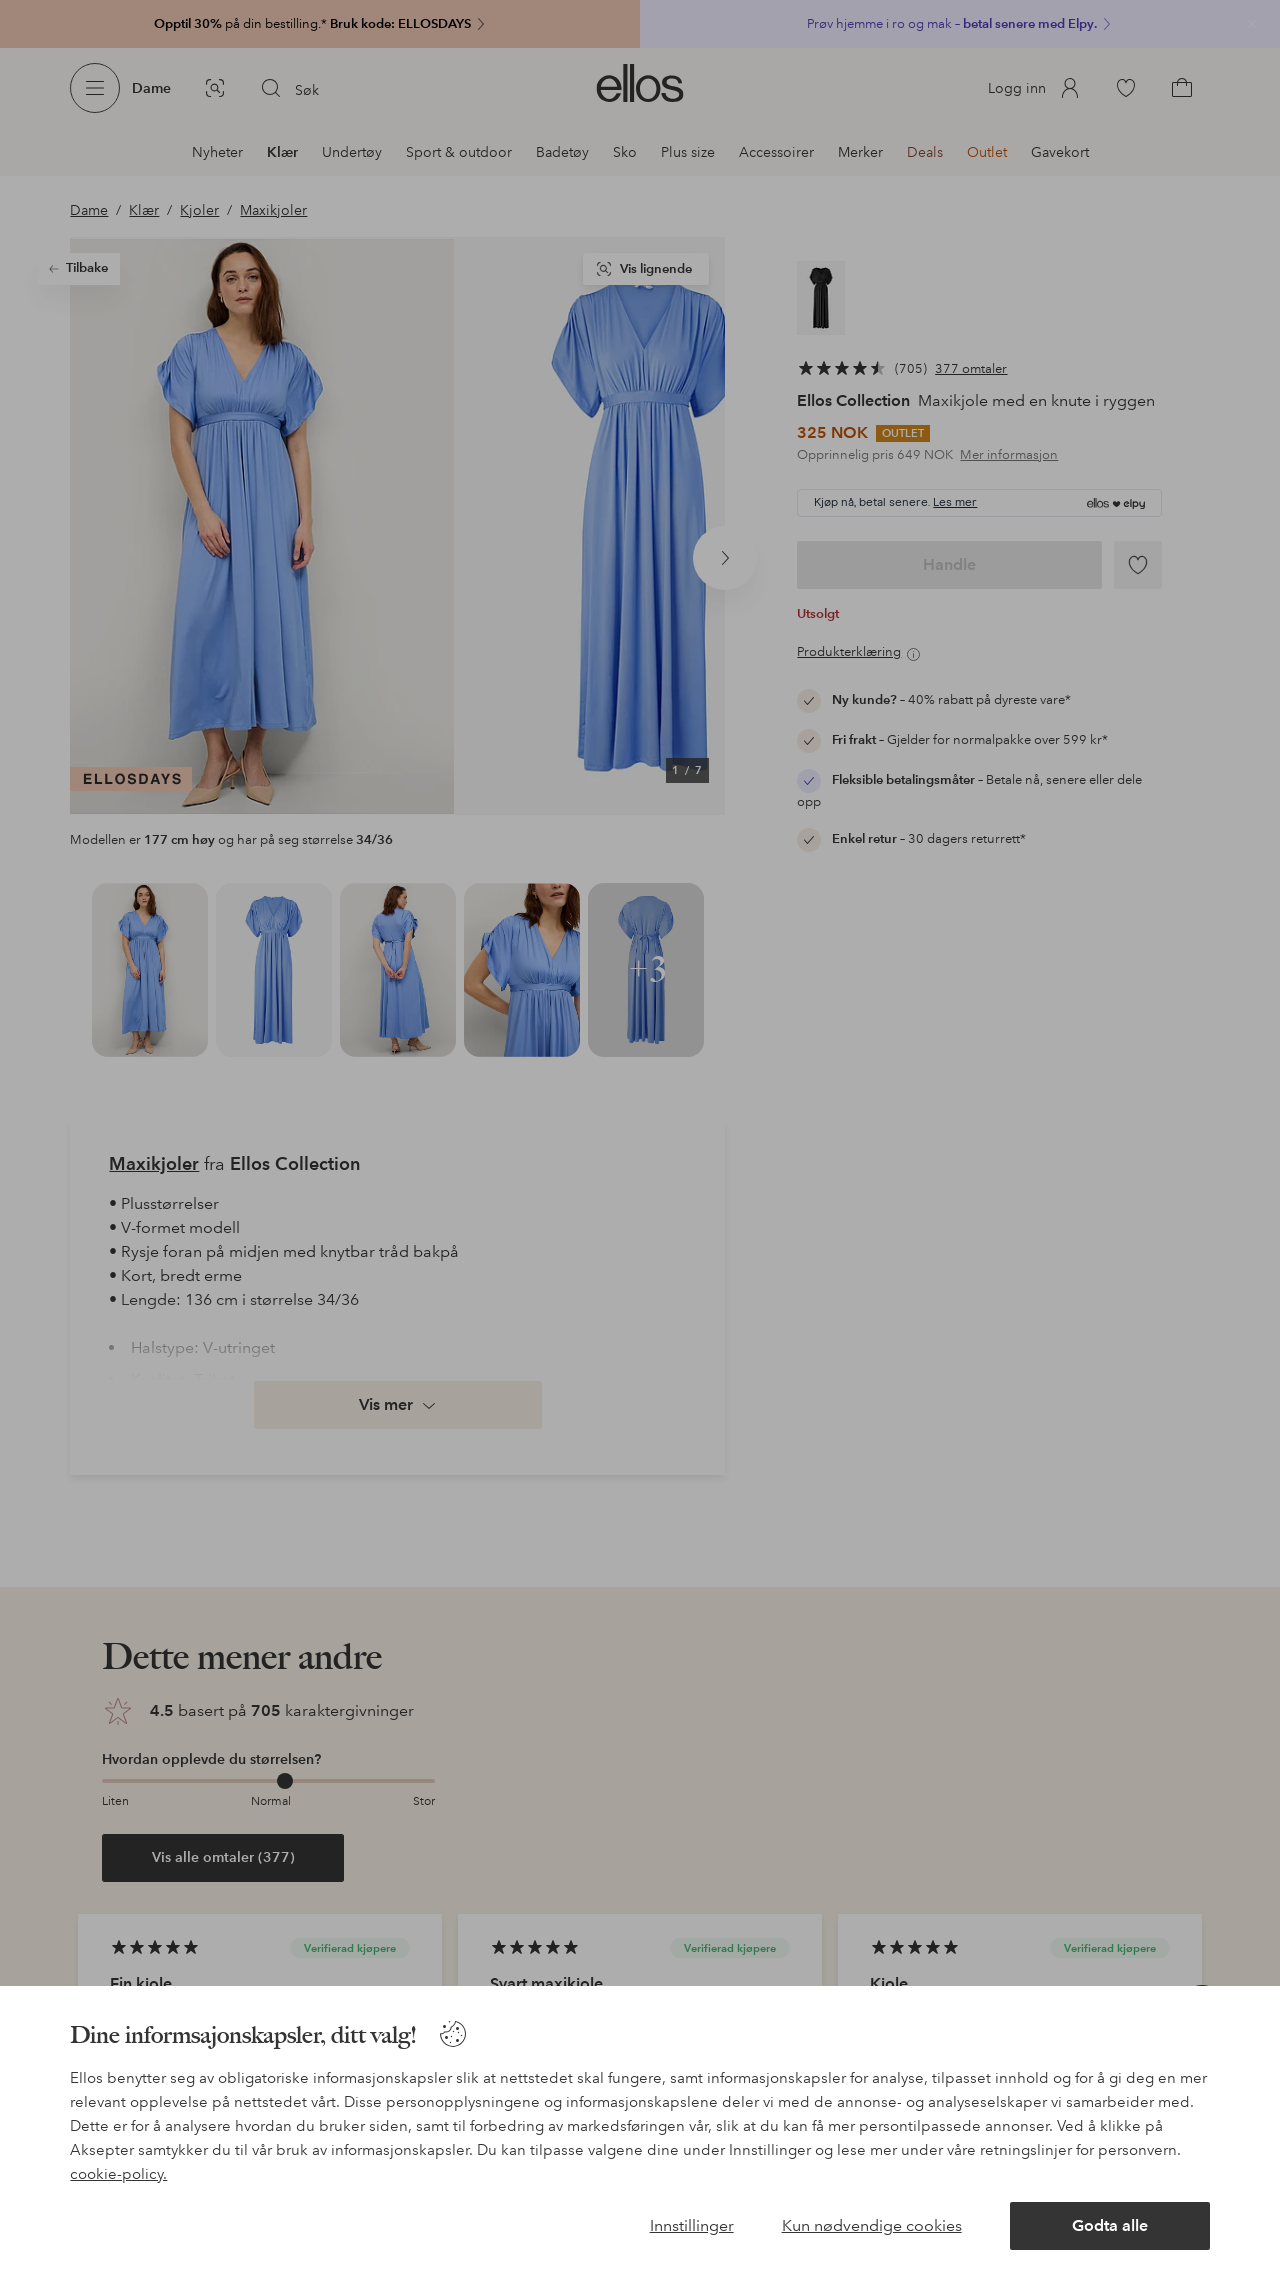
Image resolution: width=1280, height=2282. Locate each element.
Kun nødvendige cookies (872, 2225)
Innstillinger (692, 2225)
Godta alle (1110, 2225)
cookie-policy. (118, 2174)
